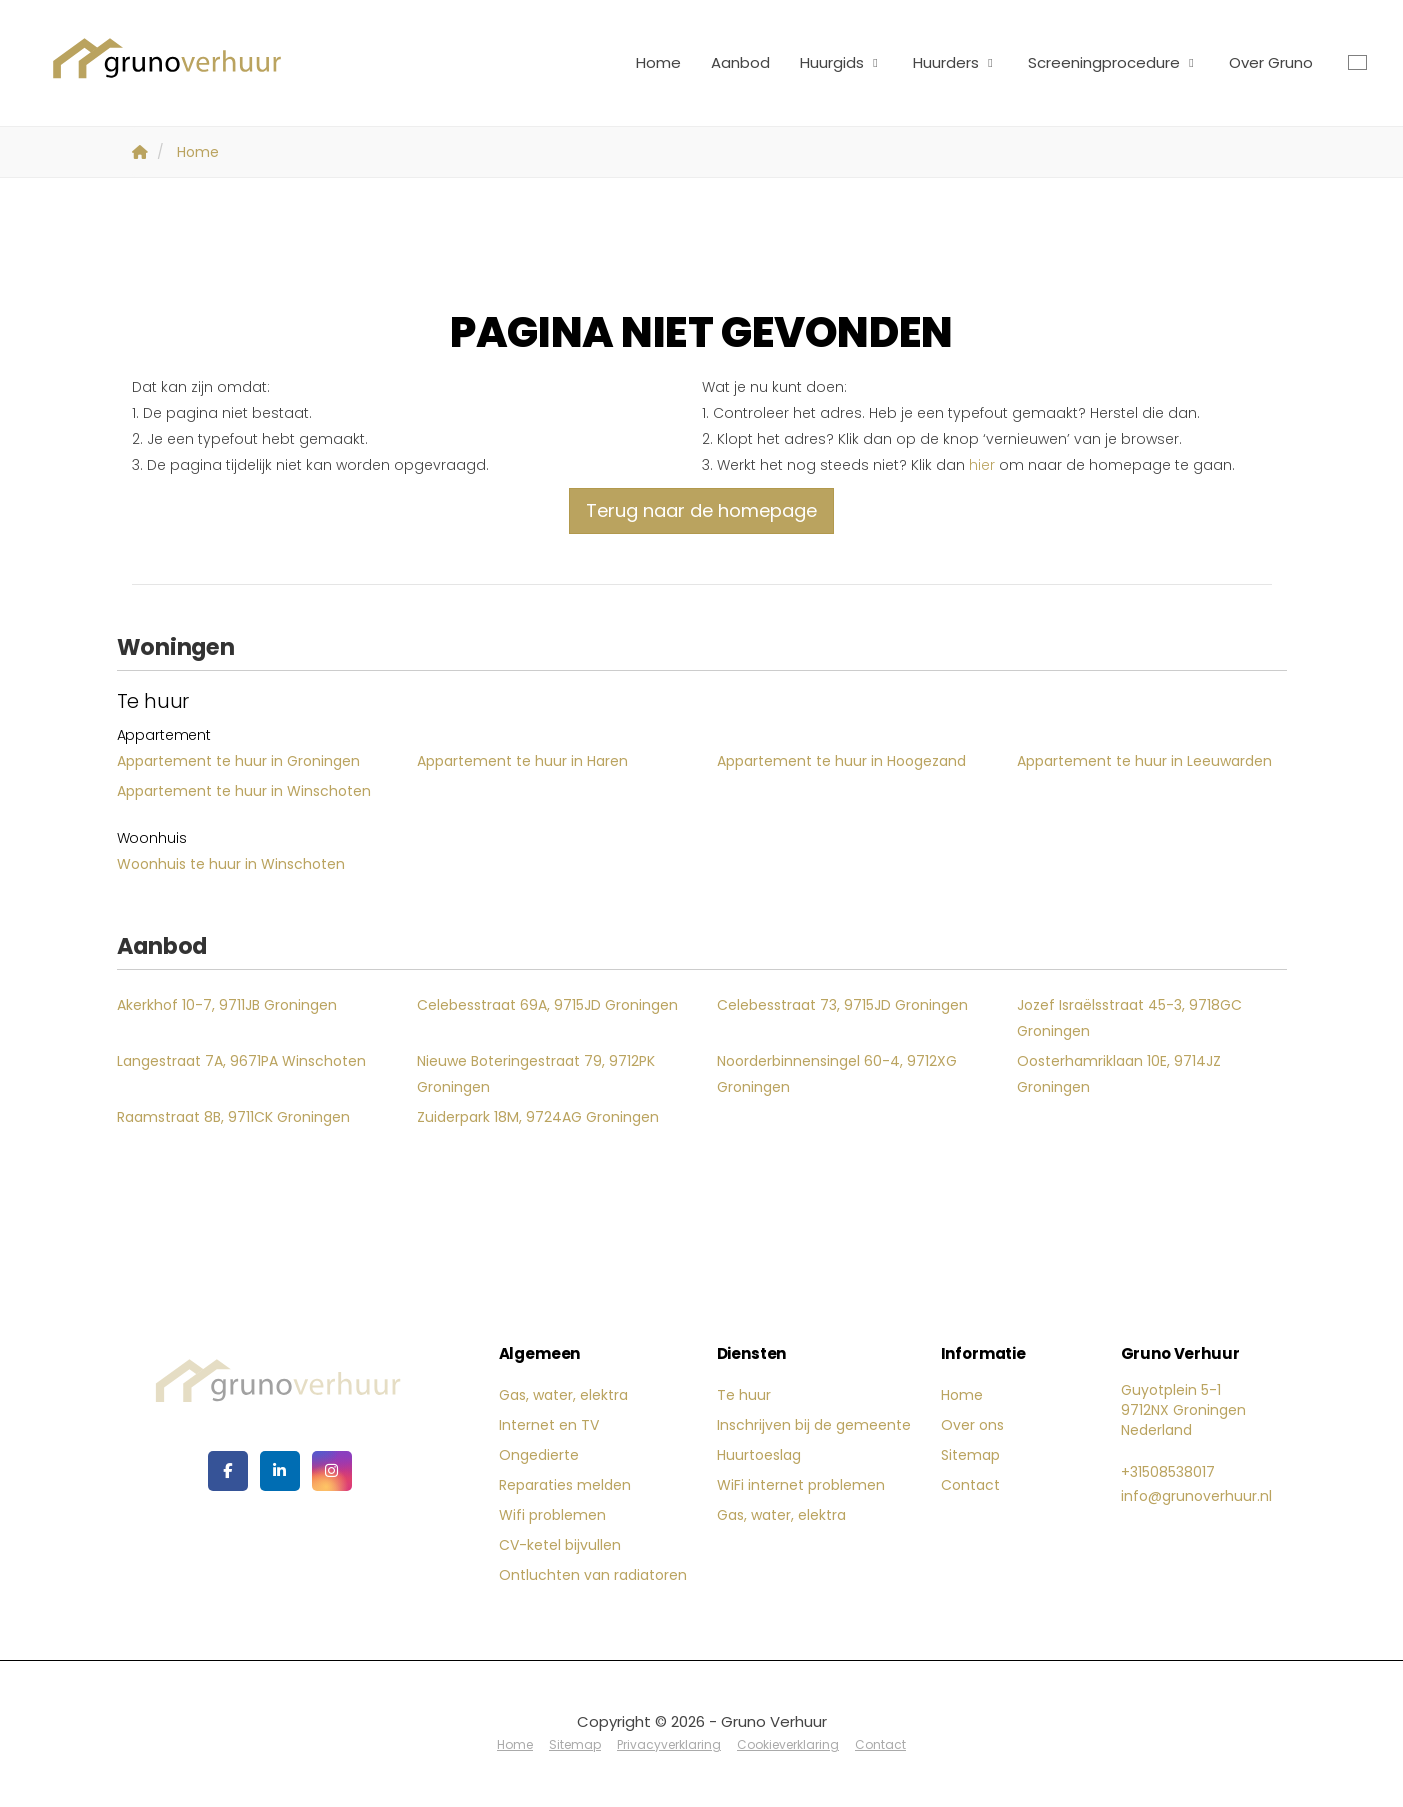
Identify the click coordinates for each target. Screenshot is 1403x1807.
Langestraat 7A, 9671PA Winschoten (241, 1061)
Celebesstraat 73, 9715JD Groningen (842, 1005)
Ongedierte (539, 1455)
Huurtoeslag (759, 1455)
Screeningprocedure (1113, 62)
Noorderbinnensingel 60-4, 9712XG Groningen (837, 1074)
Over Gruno (1271, 62)
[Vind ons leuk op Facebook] (228, 1471)
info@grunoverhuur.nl (1196, 1496)
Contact (970, 1485)
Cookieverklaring (788, 1744)
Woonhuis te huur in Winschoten (231, 864)
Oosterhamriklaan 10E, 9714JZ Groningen (1119, 1074)
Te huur (744, 1395)
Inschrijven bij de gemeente (814, 1425)
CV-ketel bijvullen (560, 1545)
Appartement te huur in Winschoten (244, 791)
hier (982, 465)
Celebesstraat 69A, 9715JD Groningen (547, 1005)
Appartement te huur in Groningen (238, 761)
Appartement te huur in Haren (522, 761)
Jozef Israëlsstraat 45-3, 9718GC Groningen (1129, 1018)
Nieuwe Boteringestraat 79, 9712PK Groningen (536, 1074)
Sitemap (970, 1455)
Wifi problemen (552, 1515)
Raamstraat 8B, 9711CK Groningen (233, 1117)
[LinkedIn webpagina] (280, 1471)
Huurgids (841, 62)
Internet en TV (549, 1425)
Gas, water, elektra (563, 1395)
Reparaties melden (565, 1485)
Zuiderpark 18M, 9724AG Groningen (538, 1117)
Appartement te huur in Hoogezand (841, 761)
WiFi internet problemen (801, 1485)
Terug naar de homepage (701, 510)
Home (658, 62)
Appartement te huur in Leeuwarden (1144, 761)
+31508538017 (1168, 1472)
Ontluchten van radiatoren (593, 1575)
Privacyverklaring (669, 1744)
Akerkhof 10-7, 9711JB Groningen (227, 1005)
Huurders (955, 62)
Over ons (972, 1425)
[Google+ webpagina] (332, 1471)
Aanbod (740, 62)
